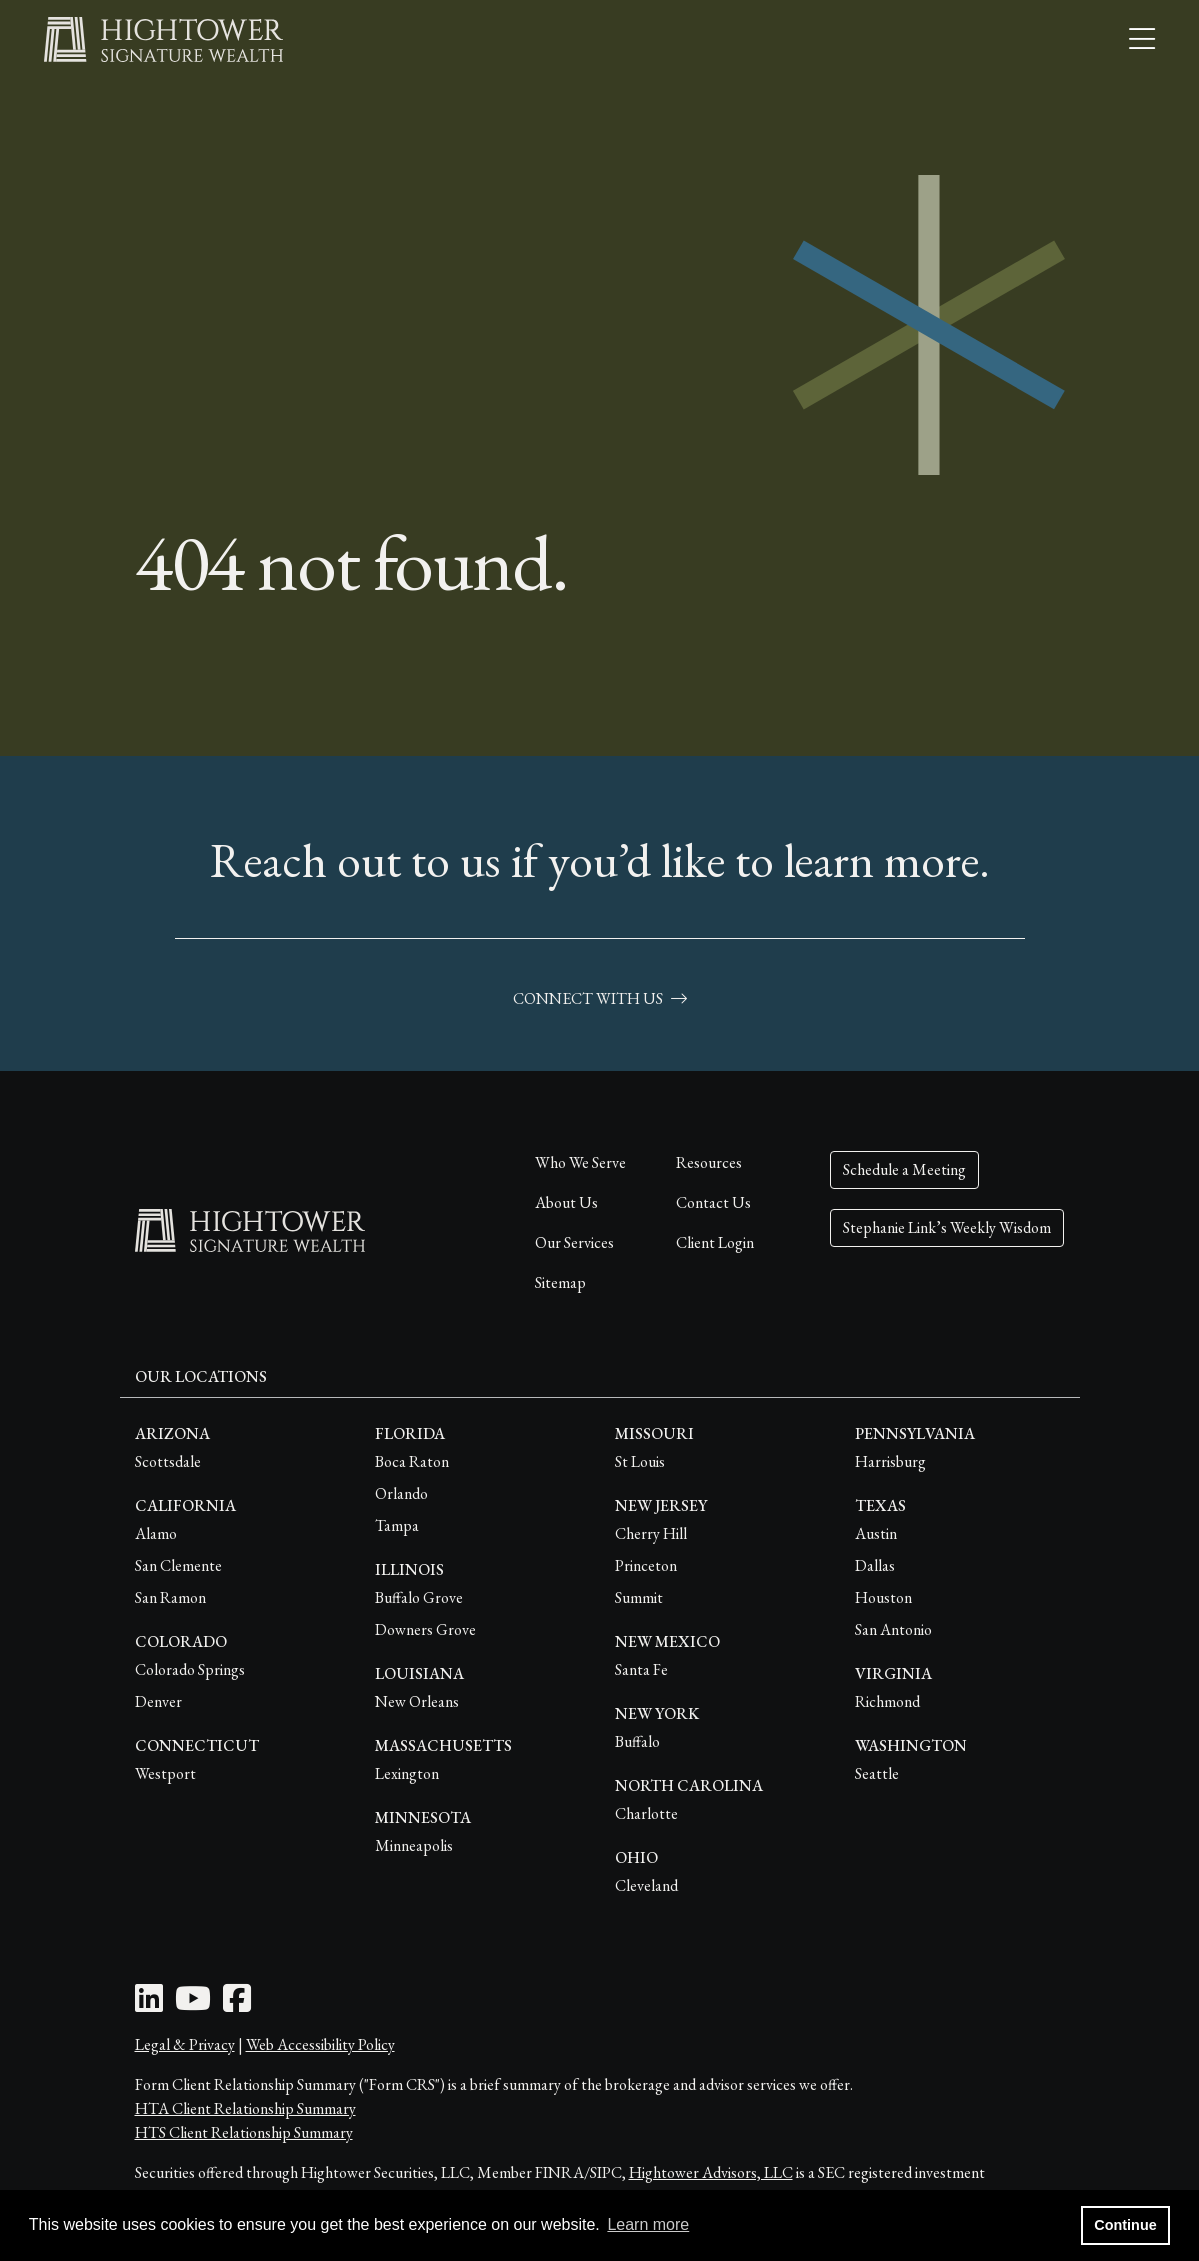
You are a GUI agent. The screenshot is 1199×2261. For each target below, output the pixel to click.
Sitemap (560, 1282)
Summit (639, 1597)
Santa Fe (641, 1669)
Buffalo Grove (419, 1597)
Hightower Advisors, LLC (711, 2172)
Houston (883, 1597)
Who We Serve (580, 1162)
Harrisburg (890, 1461)
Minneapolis (414, 1845)
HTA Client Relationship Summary (245, 2108)
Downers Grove (425, 1629)
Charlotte (646, 1813)
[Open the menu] (1142, 40)
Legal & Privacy (185, 2044)
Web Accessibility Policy (320, 2044)
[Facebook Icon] (237, 2004)
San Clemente (178, 1565)
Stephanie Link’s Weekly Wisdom (947, 1227)
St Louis (640, 1461)
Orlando (401, 1493)
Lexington (407, 1773)
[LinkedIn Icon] (149, 2004)
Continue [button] (1125, 2225)
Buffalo (637, 1741)
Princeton (646, 1565)
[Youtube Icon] (193, 2004)
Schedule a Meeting (904, 1169)
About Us (566, 1202)
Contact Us (713, 1202)
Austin (876, 1533)
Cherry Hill (651, 1533)
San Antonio (893, 1629)
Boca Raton (412, 1461)
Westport (165, 1773)
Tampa (397, 1525)
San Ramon (170, 1597)
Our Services (574, 1242)
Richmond (887, 1701)
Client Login (715, 1242)
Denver (158, 1701)
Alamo (156, 1533)
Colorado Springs (190, 1669)
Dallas (875, 1565)
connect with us (600, 998)
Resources (709, 1162)
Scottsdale (168, 1461)
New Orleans (417, 1701)
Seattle (877, 1773)
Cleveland (646, 1885)
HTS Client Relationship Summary (244, 2132)
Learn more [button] (648, 2224)
